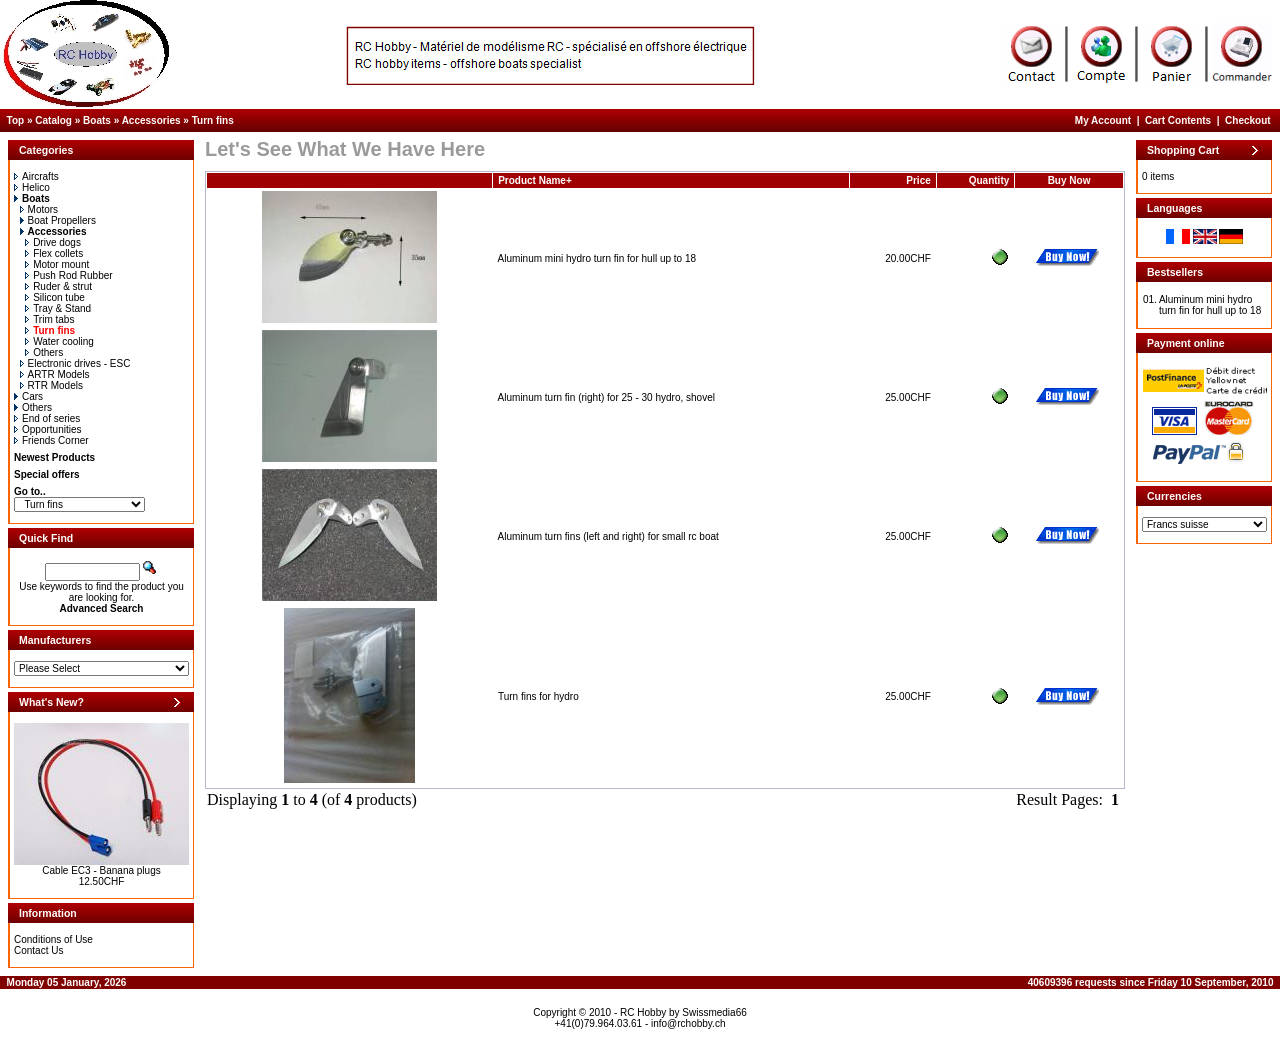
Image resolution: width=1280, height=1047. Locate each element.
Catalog (53, 120)
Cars (28, 396)
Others (44, 352)
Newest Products (54, 457)
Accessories (151, 120)
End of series (47, 418)
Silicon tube (55, 297)
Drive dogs (53, 242)
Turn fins (213, 120)
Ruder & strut (58, 286)
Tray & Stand (58, 308)
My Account (1103, 120)
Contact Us (38, 950)
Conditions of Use (53, 939)
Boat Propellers (58, 220)
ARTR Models (55, 374)
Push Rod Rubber (69, 275)
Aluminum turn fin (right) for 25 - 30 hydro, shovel (606, 397)
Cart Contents (1178, 120)
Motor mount (57, 264)
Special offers (47, 474)
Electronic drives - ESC (75, 363)
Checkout (1248, 120)
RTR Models (51, 385)
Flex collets (54, 253)
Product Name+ (535, 180)
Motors (39, 209)
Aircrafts (36, 176)
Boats (97, 120)
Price (918, 180)
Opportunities (47, 429)
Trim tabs (49, 319)
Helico (32, 187)
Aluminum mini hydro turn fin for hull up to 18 (597, 258)
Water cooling (59, 341)
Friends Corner (51, 440)
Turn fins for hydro (538, 696)
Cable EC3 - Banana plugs (101, 870)
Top (16, 120)
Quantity (989, 180)
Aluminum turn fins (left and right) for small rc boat (608, 536)
